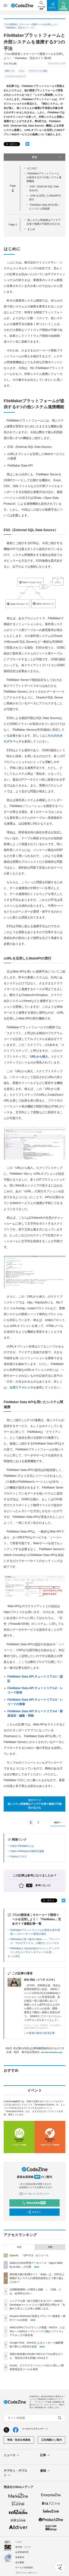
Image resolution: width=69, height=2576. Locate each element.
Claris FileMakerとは (22, 1845)
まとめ (31, 229)
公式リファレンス (21, 1387)
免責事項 (19, 2557)
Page (13, 224)
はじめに (32, 168)
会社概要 (19, 2562)
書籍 (45, 2471)
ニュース (12, 2455)
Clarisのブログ (18, 1856)
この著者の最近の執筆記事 (39, 2033)
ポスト (11, 144)
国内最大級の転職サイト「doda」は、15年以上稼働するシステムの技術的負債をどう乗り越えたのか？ (37, 2278)
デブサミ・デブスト (15, 2473)
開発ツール (9, 71)
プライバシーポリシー (26, 2572)
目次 (47, 157)
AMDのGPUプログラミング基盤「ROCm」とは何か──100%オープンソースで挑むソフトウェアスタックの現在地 (37, 2331)
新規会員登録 (34, 2203)
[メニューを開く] (5, 5)
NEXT (58, 1822)
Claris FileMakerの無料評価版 (27, 1851)
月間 (50, 2247)
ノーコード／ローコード (15, 76)
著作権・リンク (23, 2547)
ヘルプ (18, 2542)
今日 (19, 2247)
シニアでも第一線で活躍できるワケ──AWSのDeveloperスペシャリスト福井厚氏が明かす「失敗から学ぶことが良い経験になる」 (37, 2304)
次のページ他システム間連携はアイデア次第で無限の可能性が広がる (35, 1804)
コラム (21, 71)
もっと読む (14, 1956)
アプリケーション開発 (38, 71)
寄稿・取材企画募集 (18, 2439)
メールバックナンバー (35, 2193)
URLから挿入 (39, 1056)
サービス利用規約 (24, 2567)
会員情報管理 (22, 2552)
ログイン (34, 2212)
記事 (45, 2455)
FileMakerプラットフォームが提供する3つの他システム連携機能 (43, 177)
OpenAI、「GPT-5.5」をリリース (29, 2255)
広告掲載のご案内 (51, 2439)
